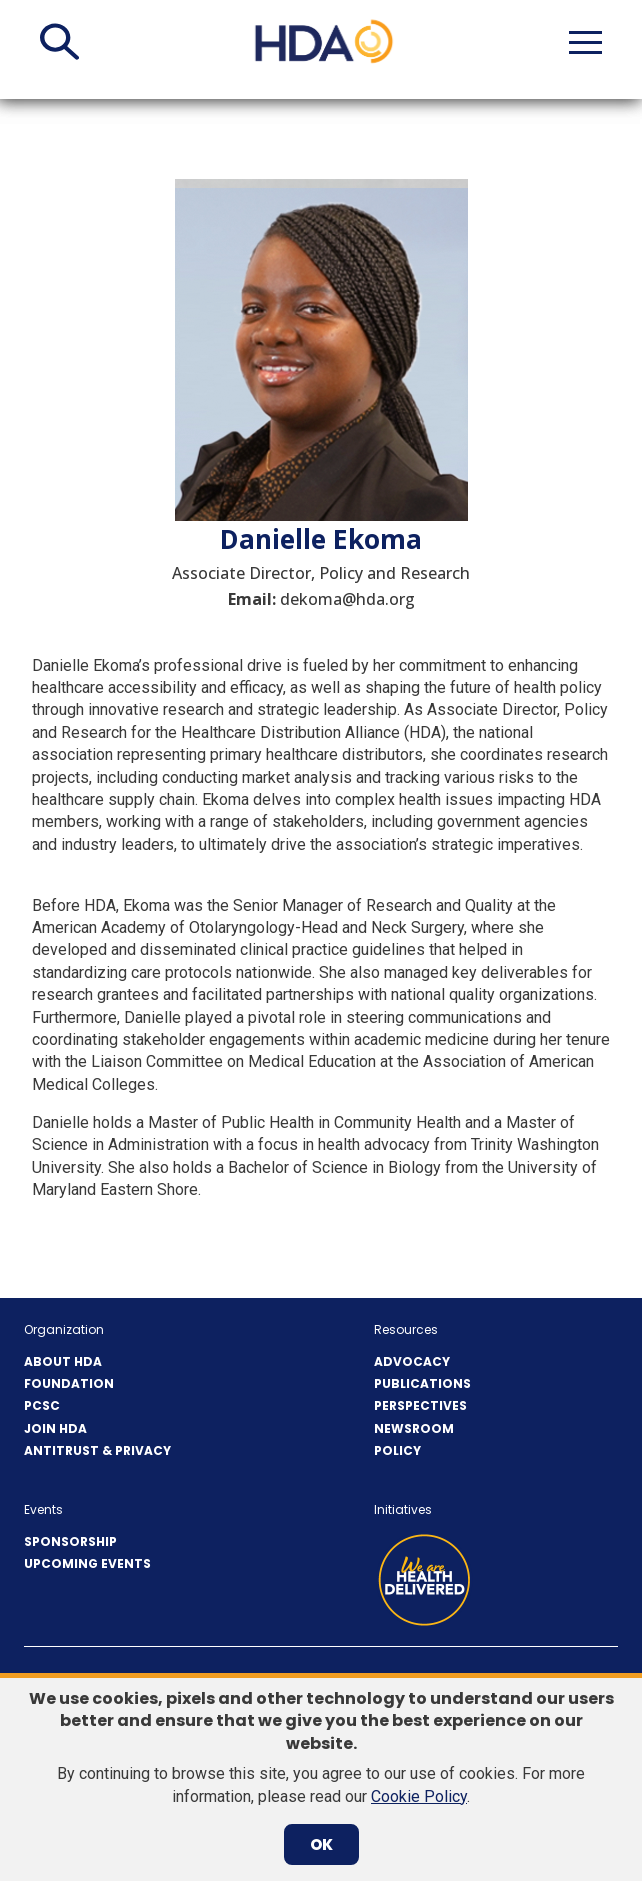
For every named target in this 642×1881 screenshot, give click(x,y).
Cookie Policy (419, 1796)
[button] (59, 42)
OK (321, 1844)
